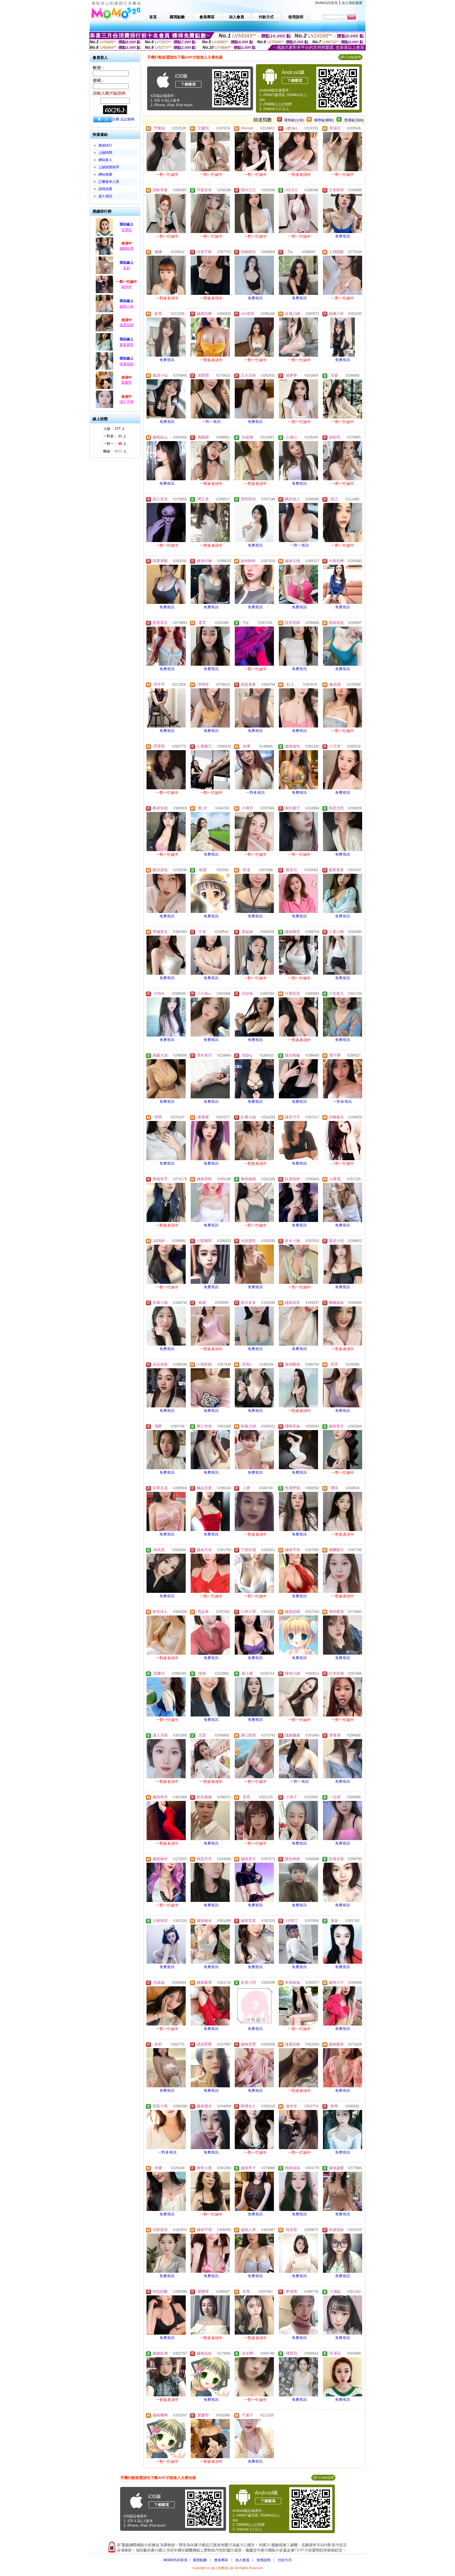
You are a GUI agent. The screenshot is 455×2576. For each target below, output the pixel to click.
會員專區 (221, 2560)
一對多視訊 (255, 792)
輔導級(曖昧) (324, 120)
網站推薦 (105, 174)
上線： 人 (114, 429)
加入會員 (242, 2560)
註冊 (115, 119)
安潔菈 (126, 230)
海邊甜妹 (126, 364)
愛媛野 (126, 382)
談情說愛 (105, 189)
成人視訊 (105, 196)
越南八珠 (126, 306)
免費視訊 (342, 236)
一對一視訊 (211, 422)
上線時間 (105, 153)
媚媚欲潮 (126, 248)
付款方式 (285, 2560)
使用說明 (263, 2560)
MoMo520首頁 (326, 3)
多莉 (126, 268)
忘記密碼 (127, 119)
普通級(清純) (354, 120)
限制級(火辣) (294, 120)
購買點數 (199, 2560)
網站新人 (105, 160)
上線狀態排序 (108, 167)
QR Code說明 (350, 57)
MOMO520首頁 (175, 2560)
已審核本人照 (108, 182)
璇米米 (126, 287)
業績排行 (105, 145)
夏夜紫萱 (126, 345)
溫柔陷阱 (126, 325)
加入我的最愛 (352, 3)
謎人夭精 (126, 402)
